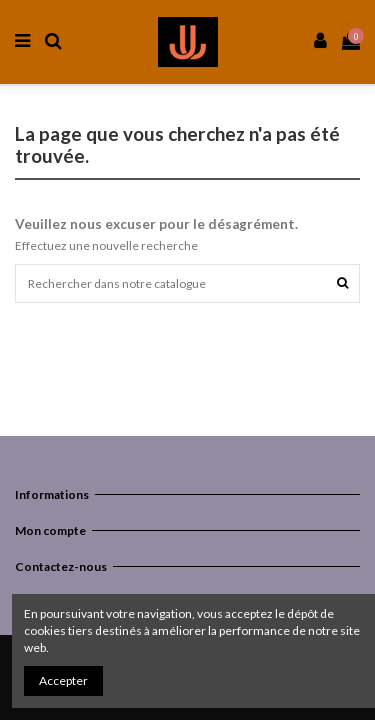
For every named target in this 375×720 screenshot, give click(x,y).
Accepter (63, 680)
